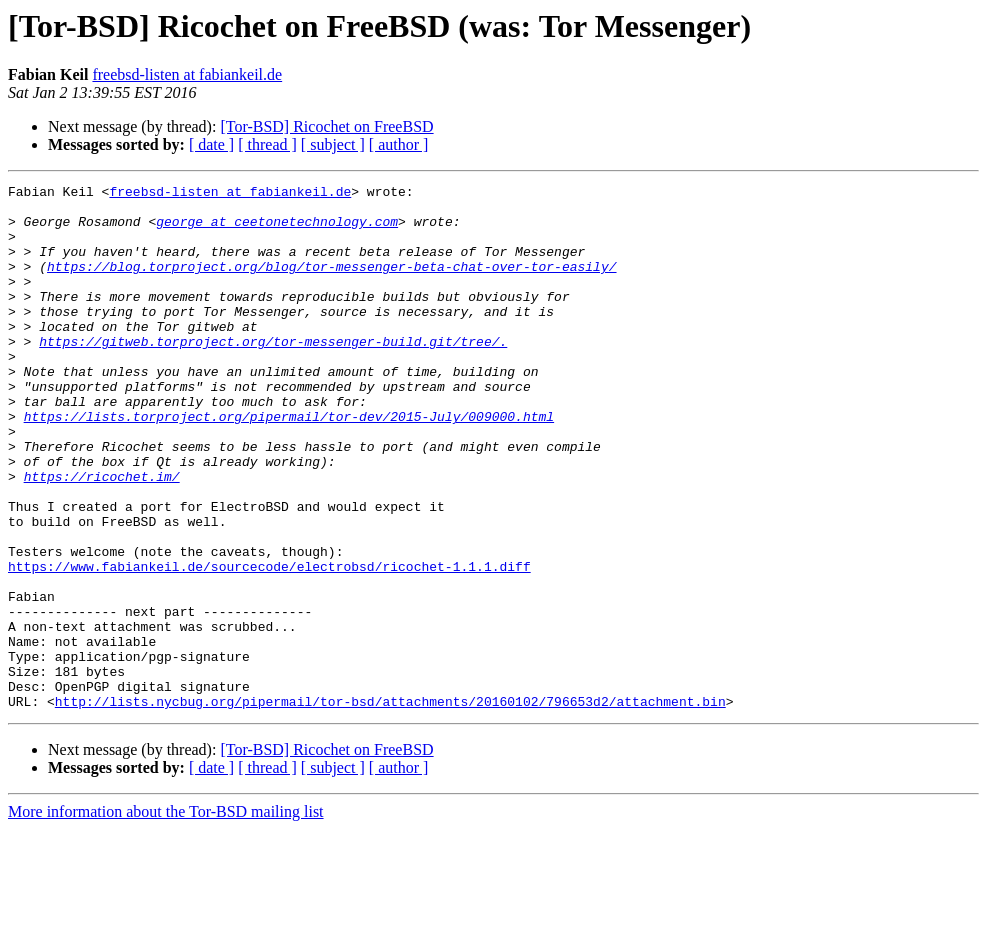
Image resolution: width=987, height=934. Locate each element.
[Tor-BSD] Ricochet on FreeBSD (326, 126)
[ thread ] (267, 144)
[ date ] (211, 144)
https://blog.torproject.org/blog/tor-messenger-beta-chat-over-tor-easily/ (331, 284)
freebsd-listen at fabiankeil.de (187, 74)
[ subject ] (333, 144)
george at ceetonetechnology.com (277, 230)
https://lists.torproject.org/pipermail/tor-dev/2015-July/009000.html (289, 464)
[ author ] (399, 144)
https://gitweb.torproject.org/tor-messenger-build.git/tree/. (273, 374)
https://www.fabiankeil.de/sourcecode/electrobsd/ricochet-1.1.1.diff (269, 644)
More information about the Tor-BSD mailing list (166, 916)
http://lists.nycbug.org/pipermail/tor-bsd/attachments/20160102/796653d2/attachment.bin (390, 806)
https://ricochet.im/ (102, 536)
